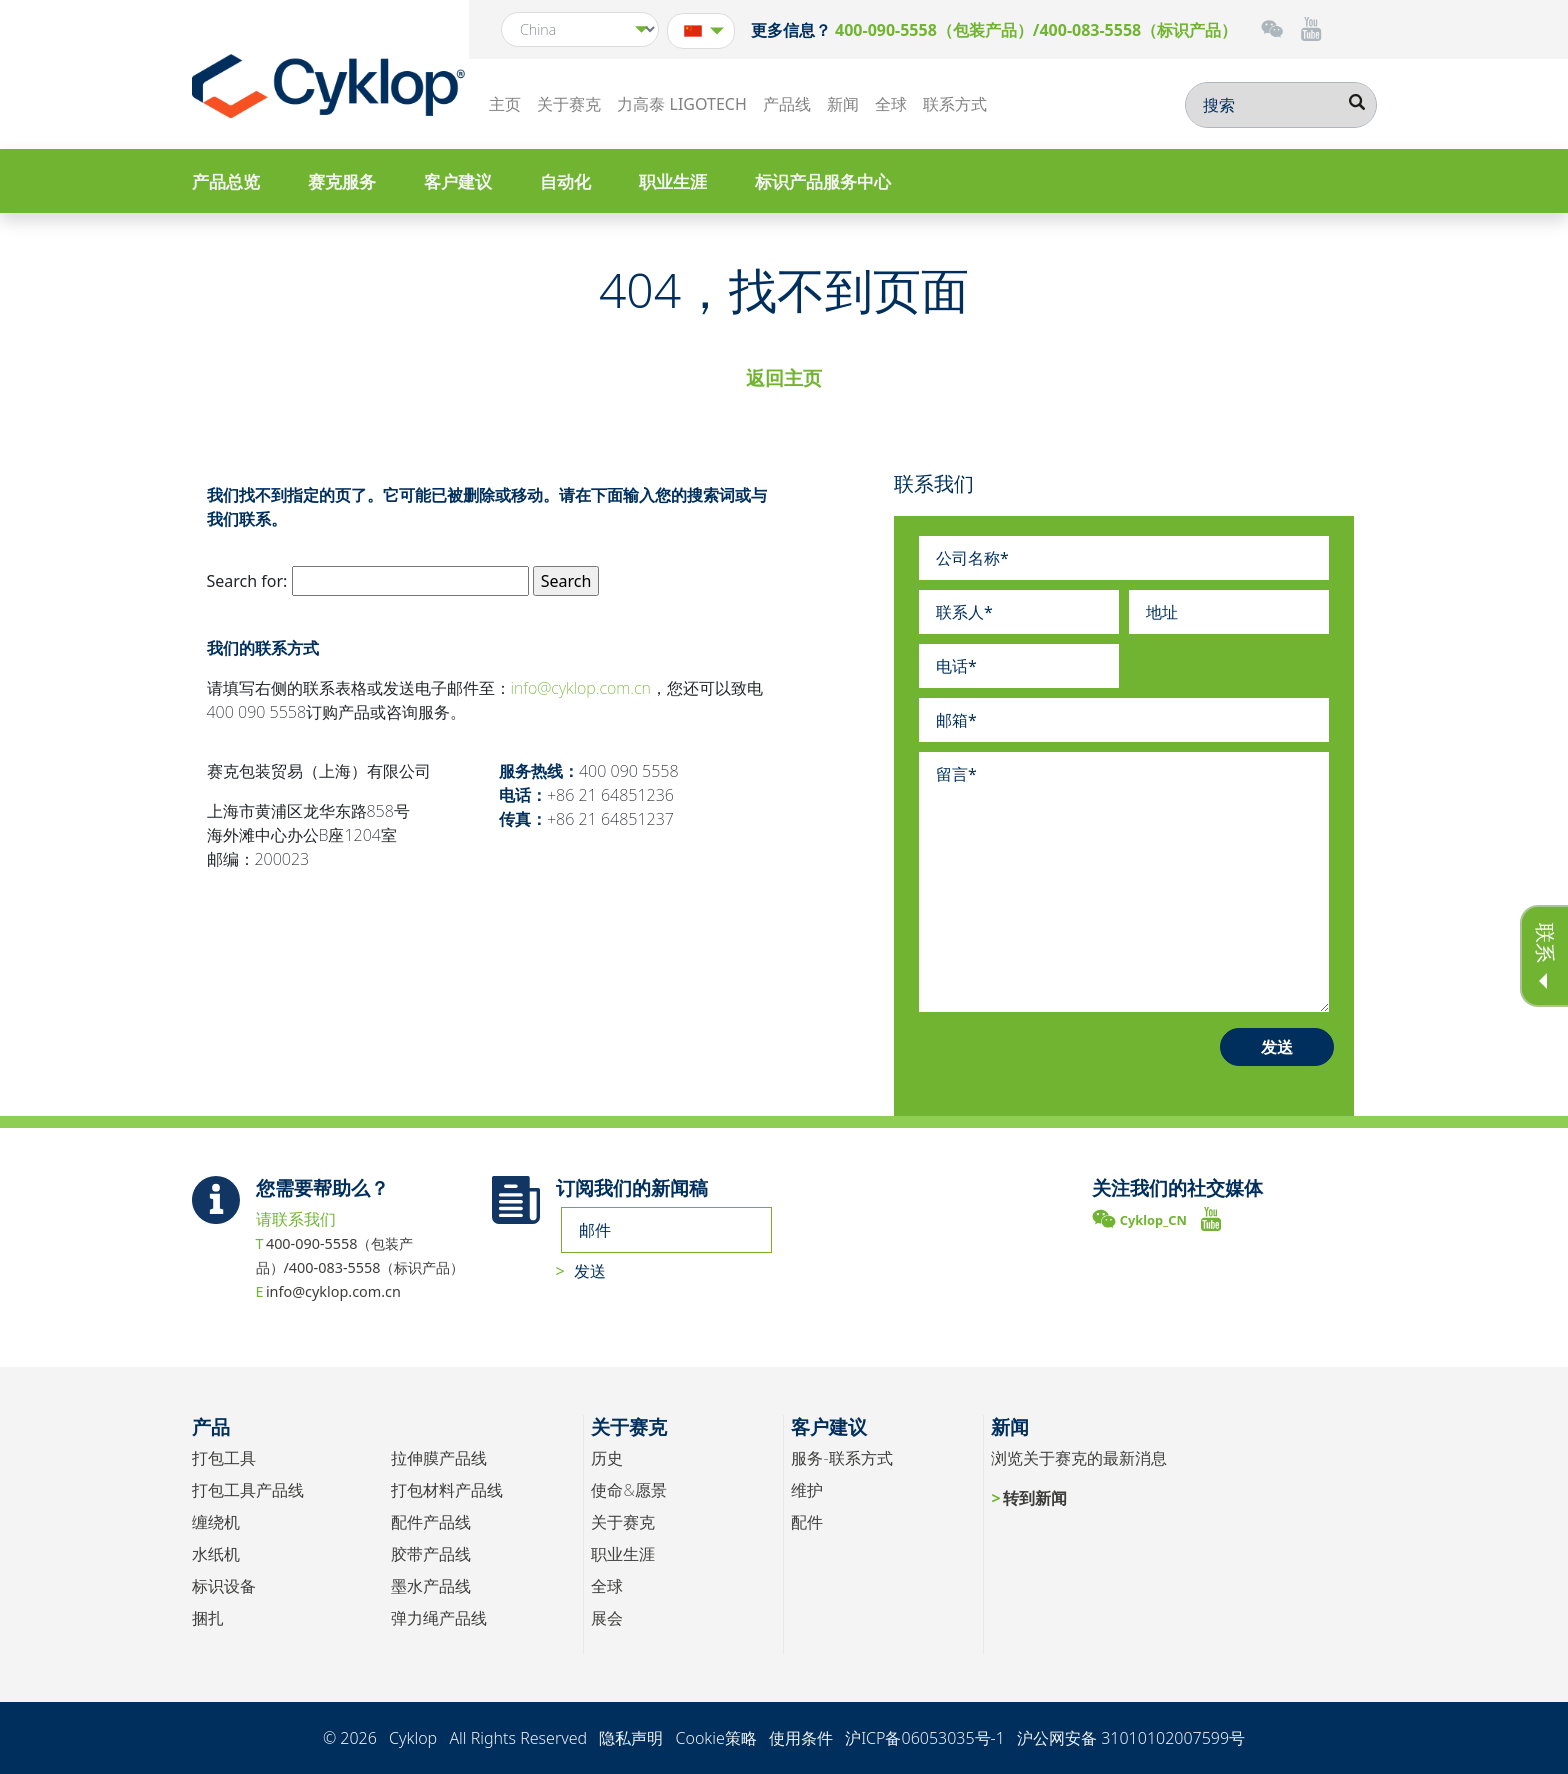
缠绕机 (216, 1522)
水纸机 (216, 1554)
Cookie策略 (715, 1738)
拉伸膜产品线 (439, 1458)
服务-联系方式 (841, 1458)
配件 (807, 1522)
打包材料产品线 (447, 1490)
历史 (607, 1458)
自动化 (565, 181)
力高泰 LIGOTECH (681, 104)
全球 (891, 104)
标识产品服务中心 (823, 181)
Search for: (247, 581)
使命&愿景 (628, 1490)
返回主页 (784, 377)
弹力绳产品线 (439, 1618)
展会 (607, 1618)
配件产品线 (431, 1522)
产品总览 (226, 181)
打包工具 (224, 1458)
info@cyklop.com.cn (581, 688)
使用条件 (801, 1738)
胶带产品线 (431, 1554)
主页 (505, 104)
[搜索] (1281, 105)
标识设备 (224, 1586)
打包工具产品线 (248, 1490)
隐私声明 (631, 1738)
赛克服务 (342, 181)
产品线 (787, 104)
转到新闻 (1035, 1498)
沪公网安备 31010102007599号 (1131, 1738)
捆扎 (208, 1618)
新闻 (843, 104)
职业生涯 (673, 181)
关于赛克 (569, 104)
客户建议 (458, 181)
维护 (807, 1490)
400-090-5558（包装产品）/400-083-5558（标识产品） (1036, 30)
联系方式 (955, 104)
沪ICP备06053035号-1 (925, 1738)
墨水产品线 (431, 1586)
